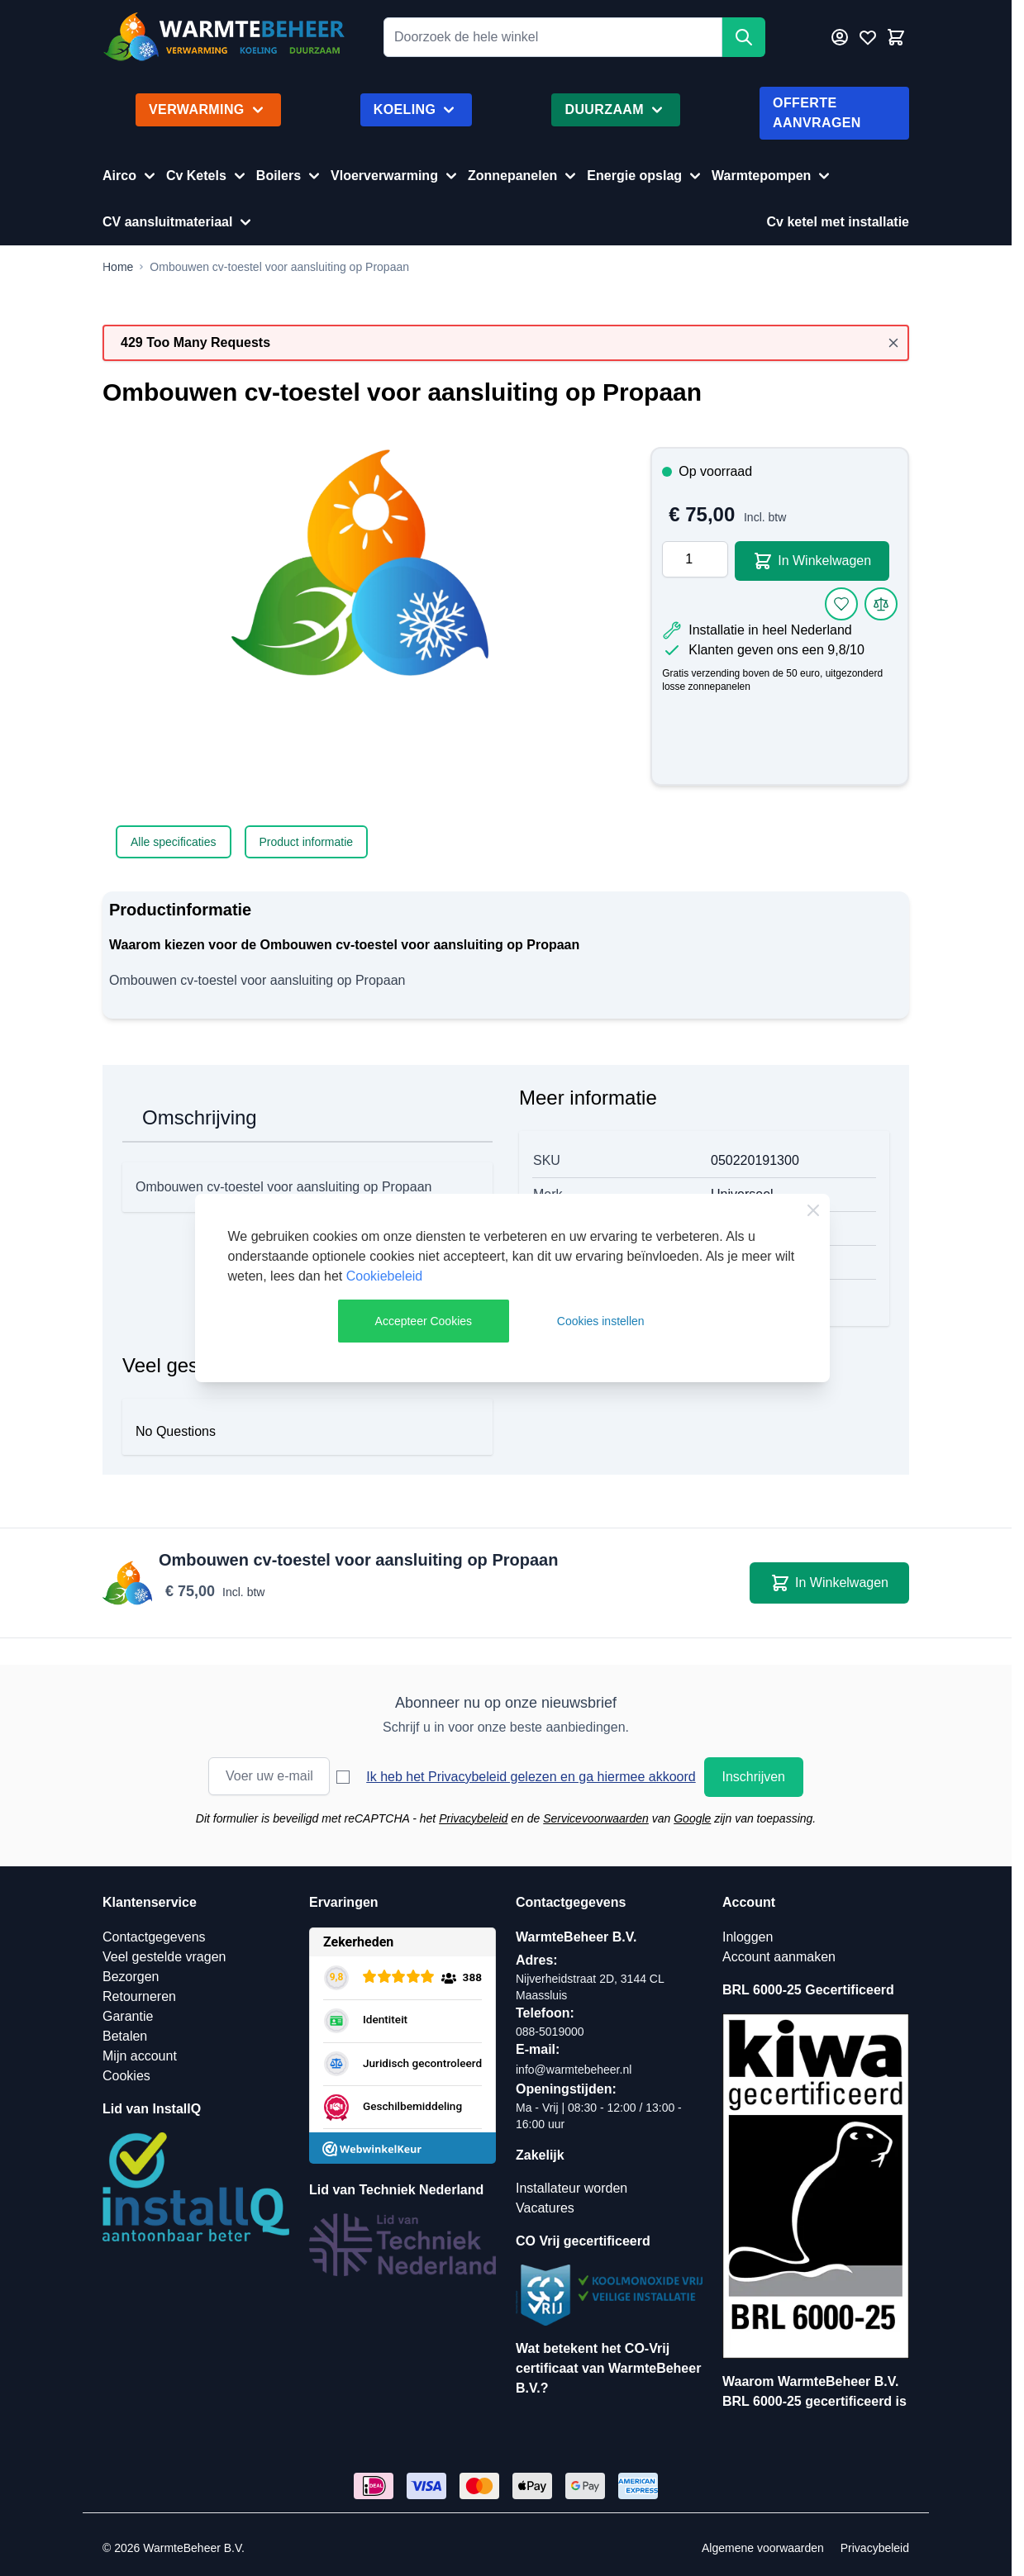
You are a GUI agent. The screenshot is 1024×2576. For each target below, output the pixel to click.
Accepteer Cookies (424, 1321)
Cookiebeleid (384, 1276)
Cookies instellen (601, 1321)
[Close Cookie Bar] (813, 1210)
